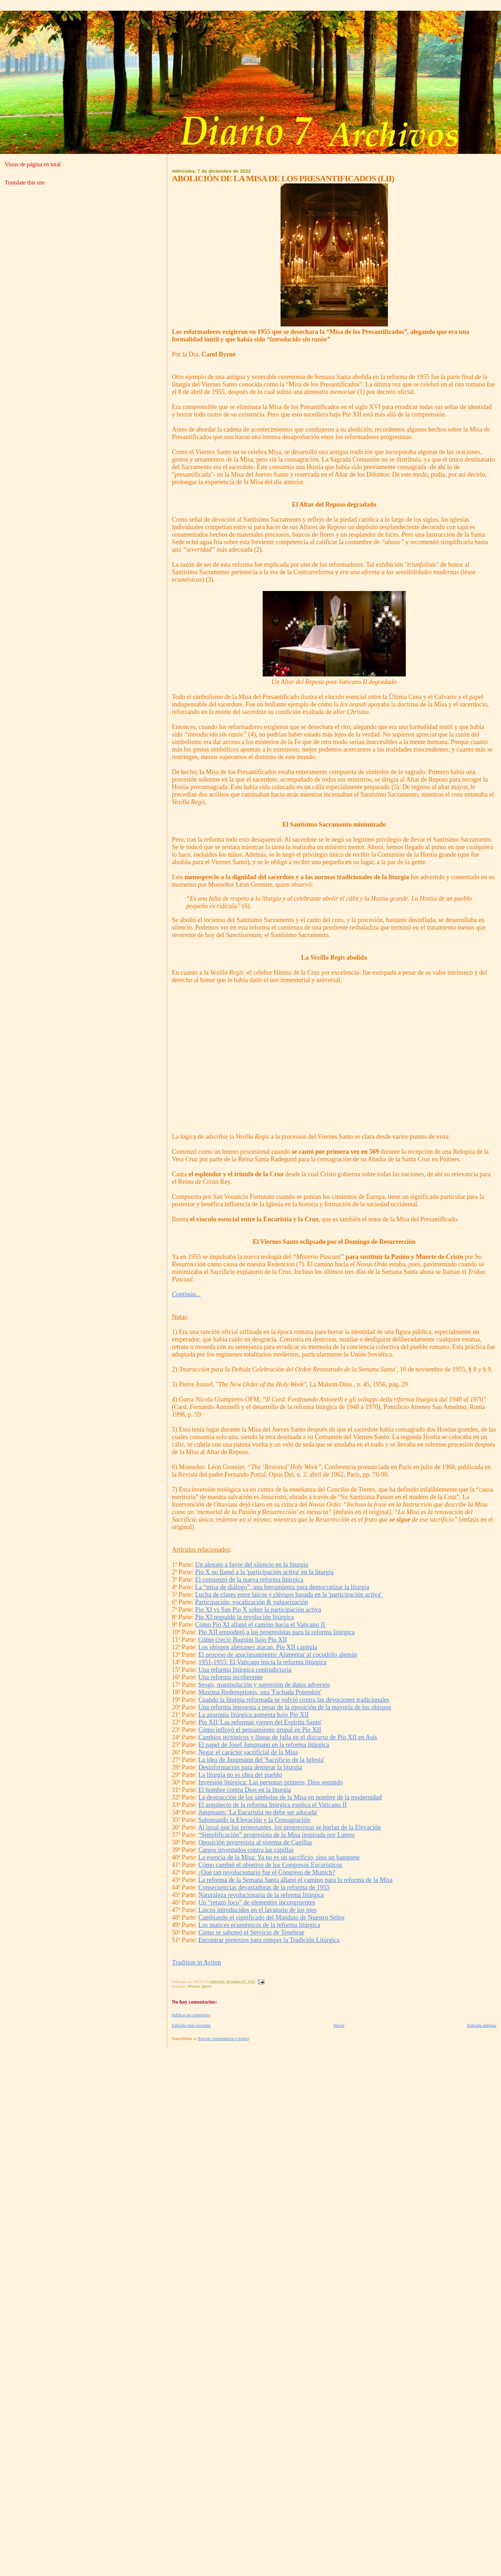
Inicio (339, 2025)
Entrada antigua (481, 2025)
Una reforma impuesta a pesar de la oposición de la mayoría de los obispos (294, 1707)
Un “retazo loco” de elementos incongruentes (256, 1902)
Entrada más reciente (191, 2025)
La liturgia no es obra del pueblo (240, 1774)
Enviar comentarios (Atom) (223, 2038)
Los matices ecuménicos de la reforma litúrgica (259, 1925)
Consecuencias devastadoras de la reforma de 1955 (264, 1887)
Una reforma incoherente (230, 1677)
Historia (193, 1986)
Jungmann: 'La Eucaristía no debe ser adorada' (257, 1812)
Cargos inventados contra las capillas (246, 1849)
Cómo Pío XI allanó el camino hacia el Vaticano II (261, 1624)
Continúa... (186, 1294)
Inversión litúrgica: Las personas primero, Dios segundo (270, 1782)
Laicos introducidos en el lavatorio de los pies (257, 1909)
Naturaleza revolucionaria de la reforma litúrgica (261, 1894)
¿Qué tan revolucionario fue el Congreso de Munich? (266, 1872)
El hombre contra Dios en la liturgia (244, 1789)
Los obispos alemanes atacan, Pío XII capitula (257, 1647)
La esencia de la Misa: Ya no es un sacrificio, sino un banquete (279, 1857)
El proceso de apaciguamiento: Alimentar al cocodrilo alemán (277, 1654)
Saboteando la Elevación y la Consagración (254, 1819)
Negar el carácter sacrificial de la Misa (248, 1752)
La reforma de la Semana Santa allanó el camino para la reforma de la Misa (295, 1879)
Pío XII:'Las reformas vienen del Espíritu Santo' (260, 1722)
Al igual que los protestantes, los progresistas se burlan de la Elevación (289, 1827)
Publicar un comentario (191, 2015)
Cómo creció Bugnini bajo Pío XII (242, 1639)
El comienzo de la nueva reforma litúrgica (249, 1579)
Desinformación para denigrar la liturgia (250, 1767)
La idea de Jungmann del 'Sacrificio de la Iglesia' (261, 1759)
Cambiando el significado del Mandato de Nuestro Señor (271, 1917)
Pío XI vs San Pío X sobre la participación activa (258, 1609)
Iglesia (206, 1986)
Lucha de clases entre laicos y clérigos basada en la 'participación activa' (289, 1594)
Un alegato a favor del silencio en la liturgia (251, 1564)
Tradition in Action (196, 1962)
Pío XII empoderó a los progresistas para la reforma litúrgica (276, 1632)
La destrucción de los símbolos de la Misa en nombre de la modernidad (290, 1797)
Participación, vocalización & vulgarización (251, 1602)
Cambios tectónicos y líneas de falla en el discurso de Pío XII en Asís (287, 1737)
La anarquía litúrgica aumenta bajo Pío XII (253, 1714)
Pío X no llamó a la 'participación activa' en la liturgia (264, 1572)
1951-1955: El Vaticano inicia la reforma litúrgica (262, 1662)
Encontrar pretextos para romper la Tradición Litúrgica (269, 1940)
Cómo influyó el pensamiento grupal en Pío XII (259, 1729)
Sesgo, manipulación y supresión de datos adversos (264, 1684)
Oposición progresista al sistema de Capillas (255, 1842)
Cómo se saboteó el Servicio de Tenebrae (251, 1932)
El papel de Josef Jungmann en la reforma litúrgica (263, 1744)
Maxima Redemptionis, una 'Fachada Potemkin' (259, 1692)
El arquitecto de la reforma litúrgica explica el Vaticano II (272, 1804)
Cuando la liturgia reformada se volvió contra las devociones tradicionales (293, 1699)
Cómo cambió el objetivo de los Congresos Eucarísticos (270, 1864)
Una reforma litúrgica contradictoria (244, 1669)
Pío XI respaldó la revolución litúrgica (244, 1617)
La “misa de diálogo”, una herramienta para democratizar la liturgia (282, 1587)
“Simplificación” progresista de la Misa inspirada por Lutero (276, 1834)
